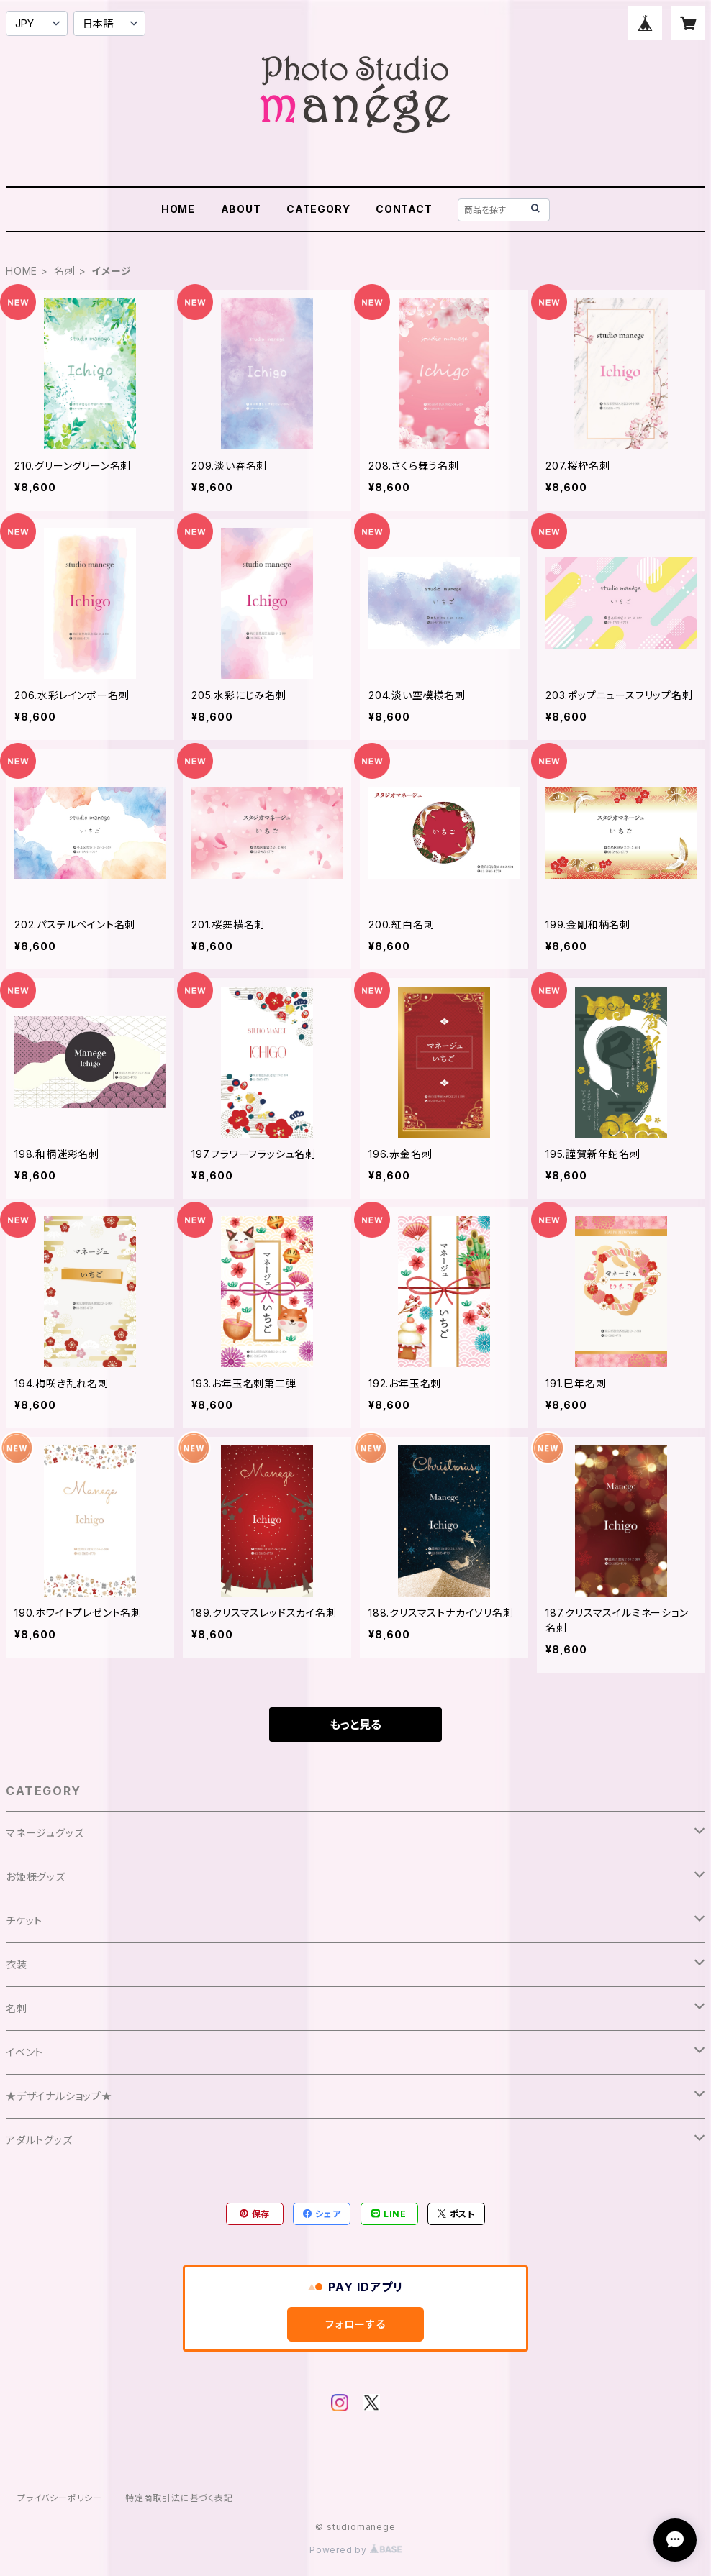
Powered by (355, 2549)
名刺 (65, 271)
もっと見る (355, 1724)
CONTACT (404, 209)
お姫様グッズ (35, 1877)
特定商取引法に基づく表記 (179, 2498)
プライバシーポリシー (59, 2498)
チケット (24, 1920)
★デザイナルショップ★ (59, 2096)
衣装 (16, 1964)
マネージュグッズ (44, 1833)
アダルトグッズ (39, 2140)
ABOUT (241, 209)
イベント (24, 2052)
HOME (178, 209)
